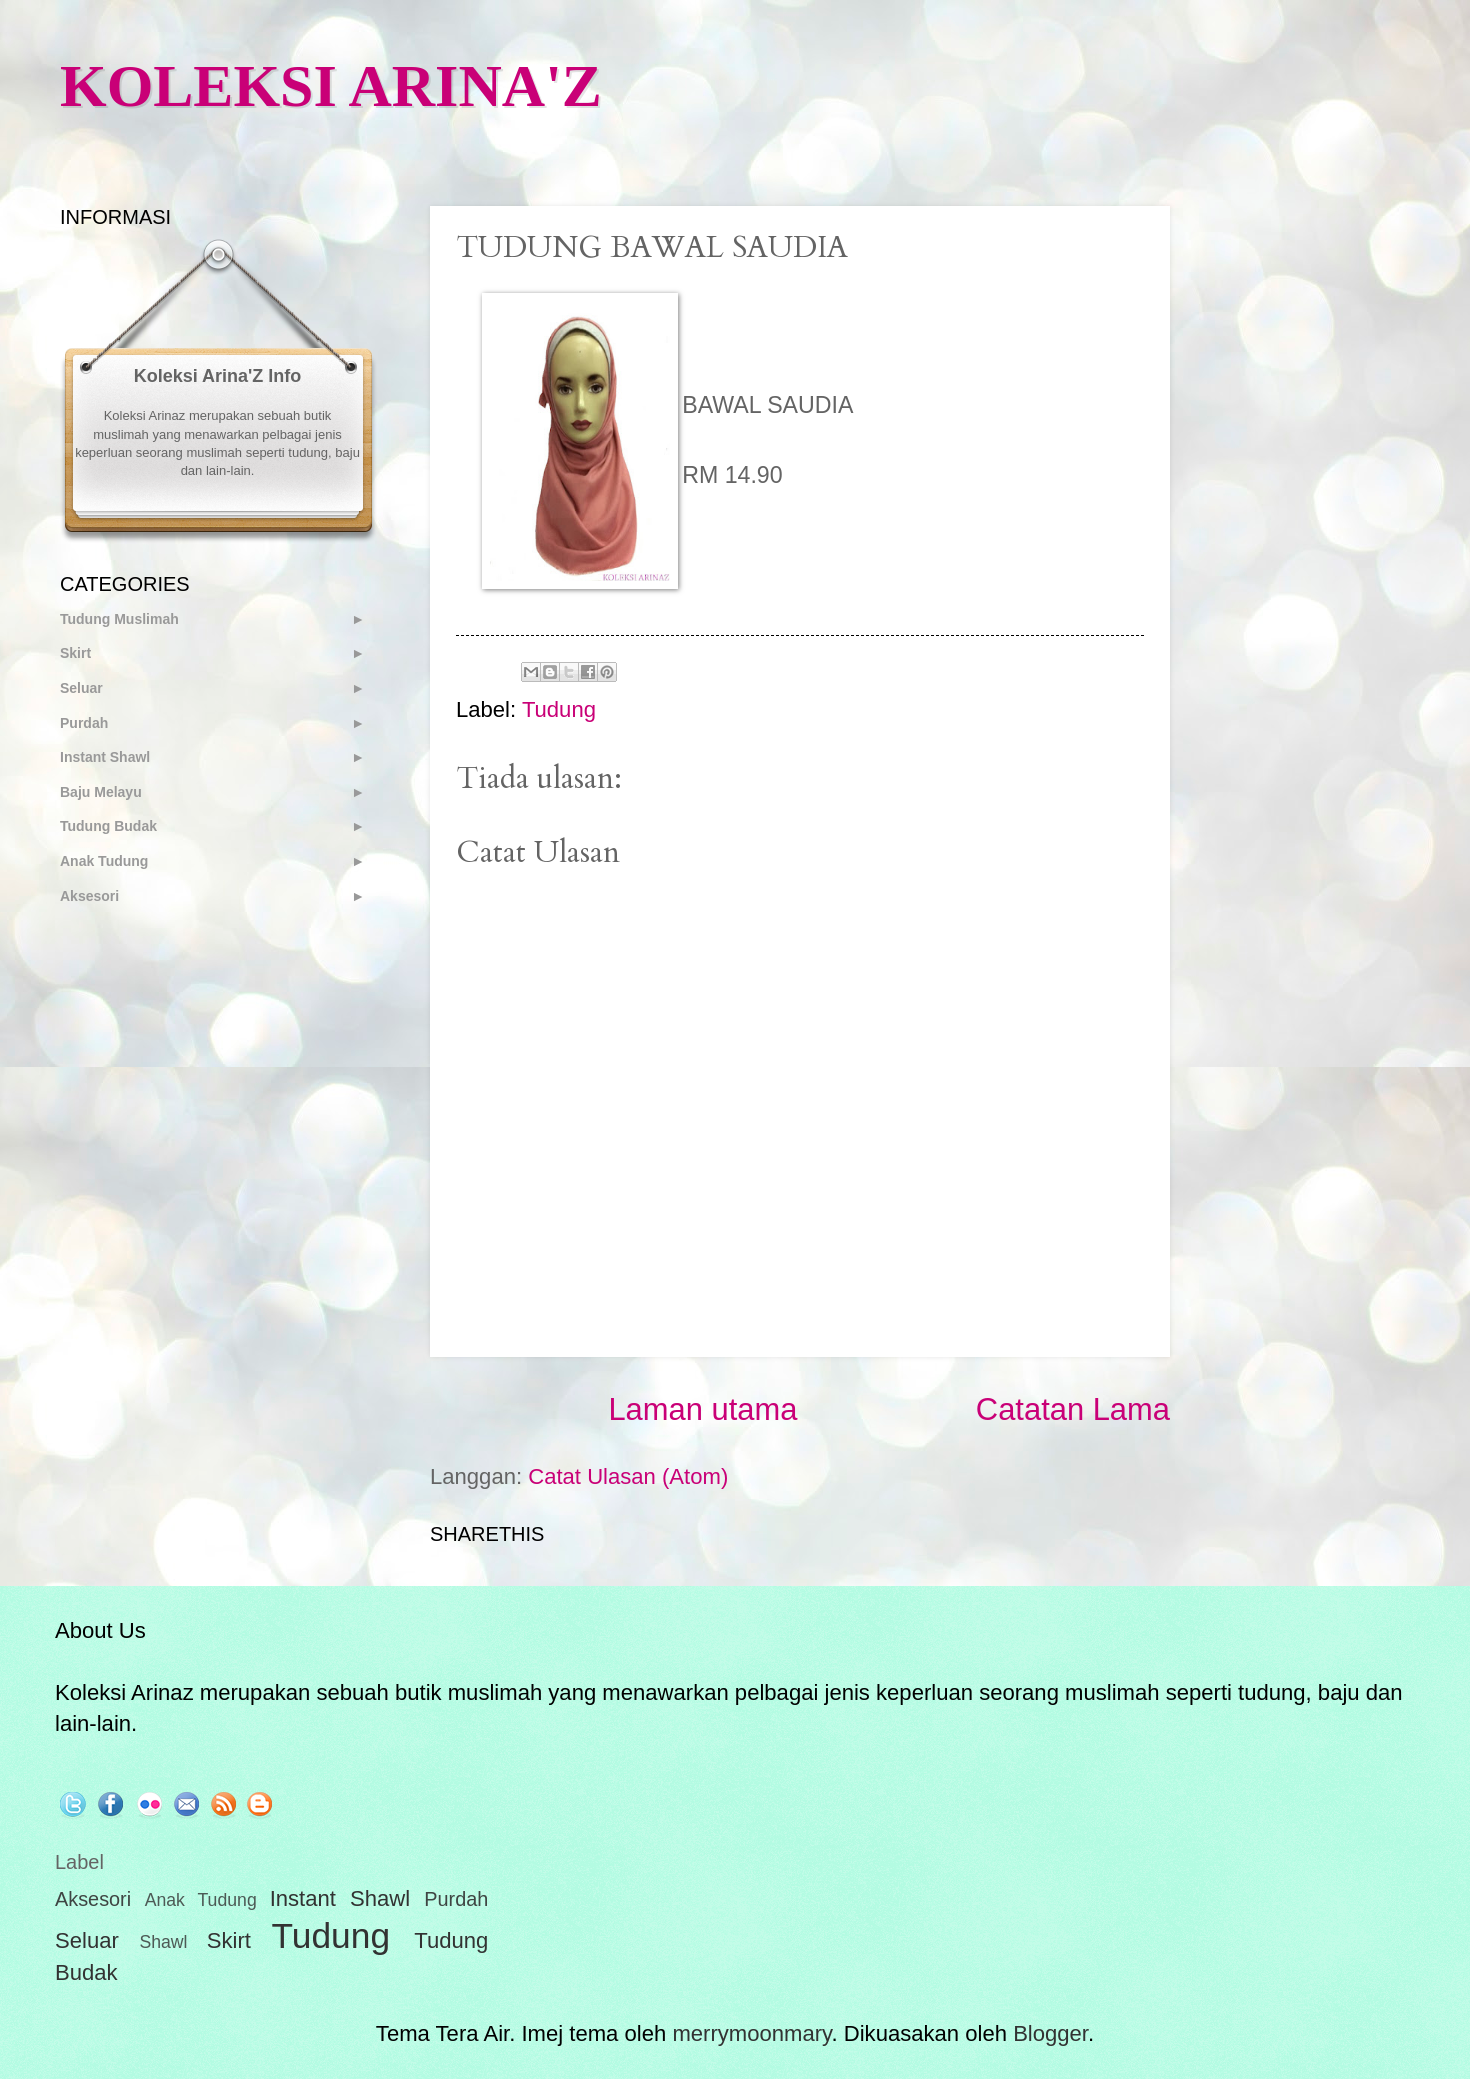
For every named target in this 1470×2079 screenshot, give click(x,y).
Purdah (84, 723)
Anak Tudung (104, 861)
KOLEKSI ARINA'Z (331, 86)
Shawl (163, 1942)
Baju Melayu (101, 792)
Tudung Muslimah (119, 619)
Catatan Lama (1073, 1409)
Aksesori (89, 896)
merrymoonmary (751, 2033)
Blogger (1050, 2033)
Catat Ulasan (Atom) (628, 1476)
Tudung (559, 709)
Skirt (75, 653)
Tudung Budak (108, 826)
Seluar (81, 688)
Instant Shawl (105, 757)
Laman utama (702, 1409)
